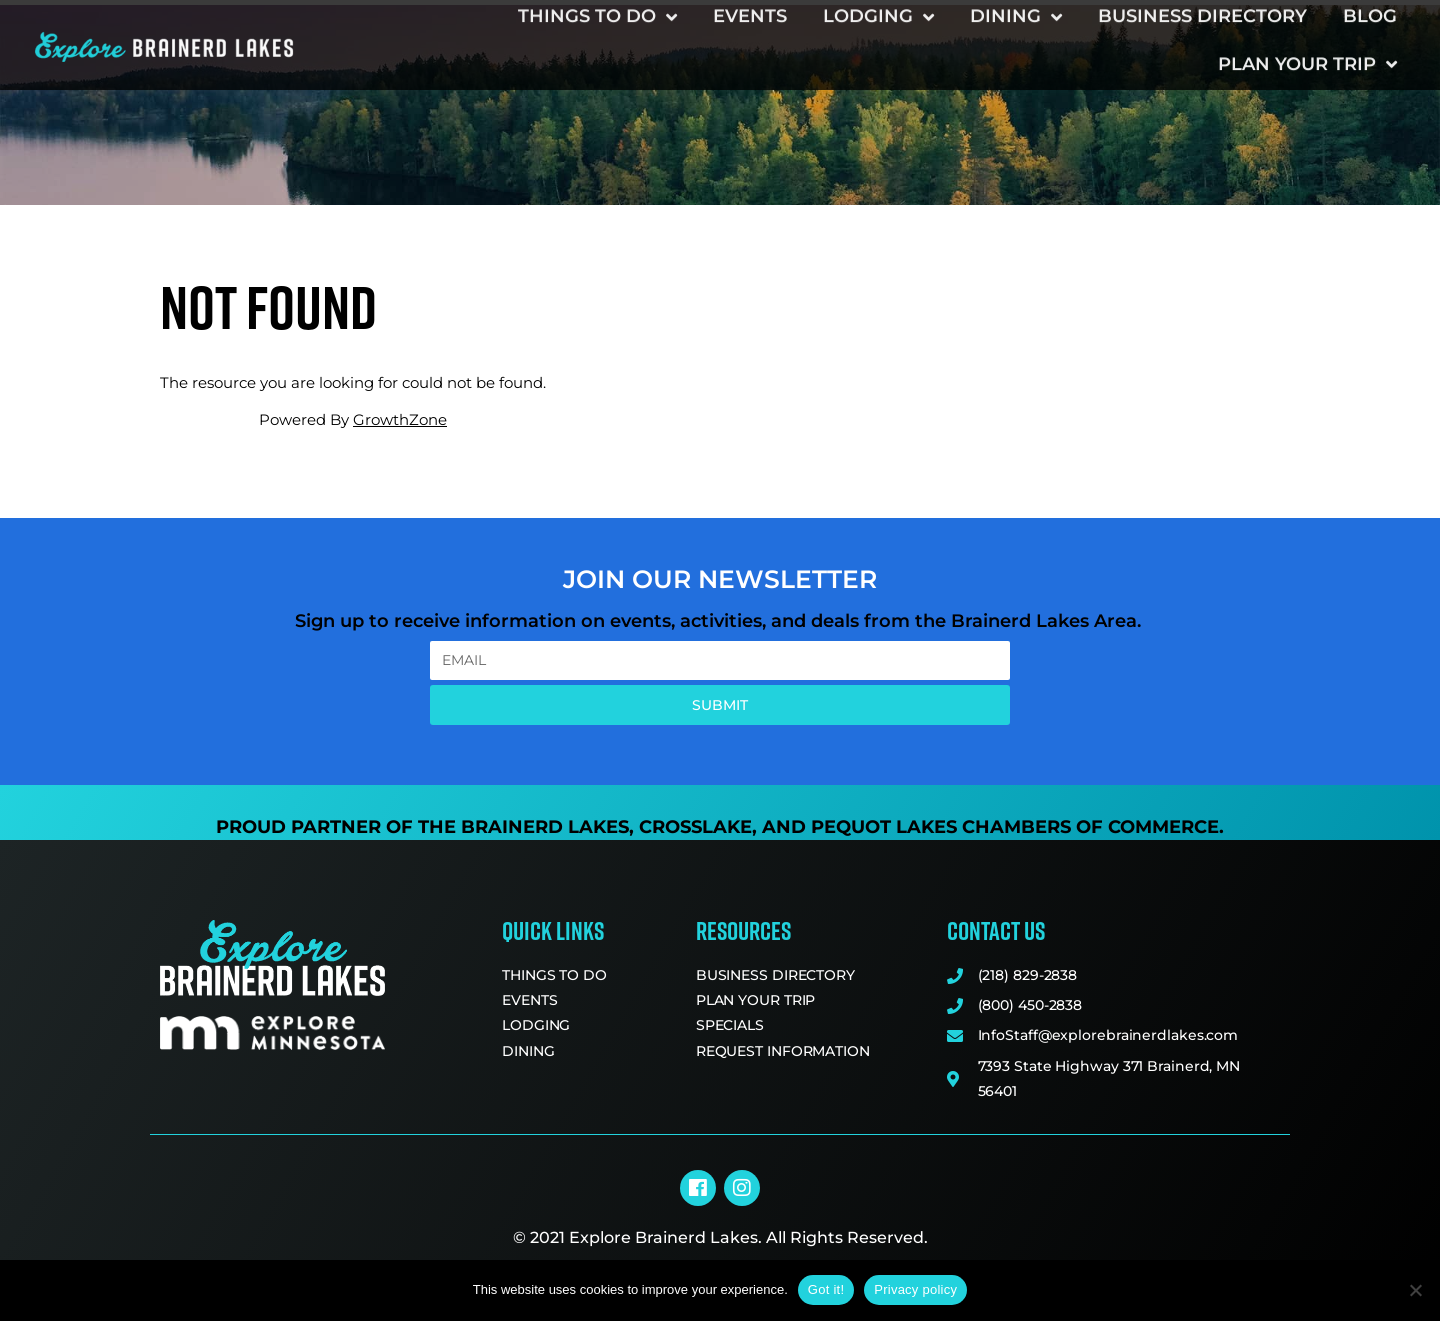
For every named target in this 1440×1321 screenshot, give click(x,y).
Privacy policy (915, 1289)
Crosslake (695, 827)
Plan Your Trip (1307, 33)
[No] (1415, 1290)
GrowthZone (400, 419)
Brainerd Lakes (545, 827)
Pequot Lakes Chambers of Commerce (1015, 827)
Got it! (826, 1289)
